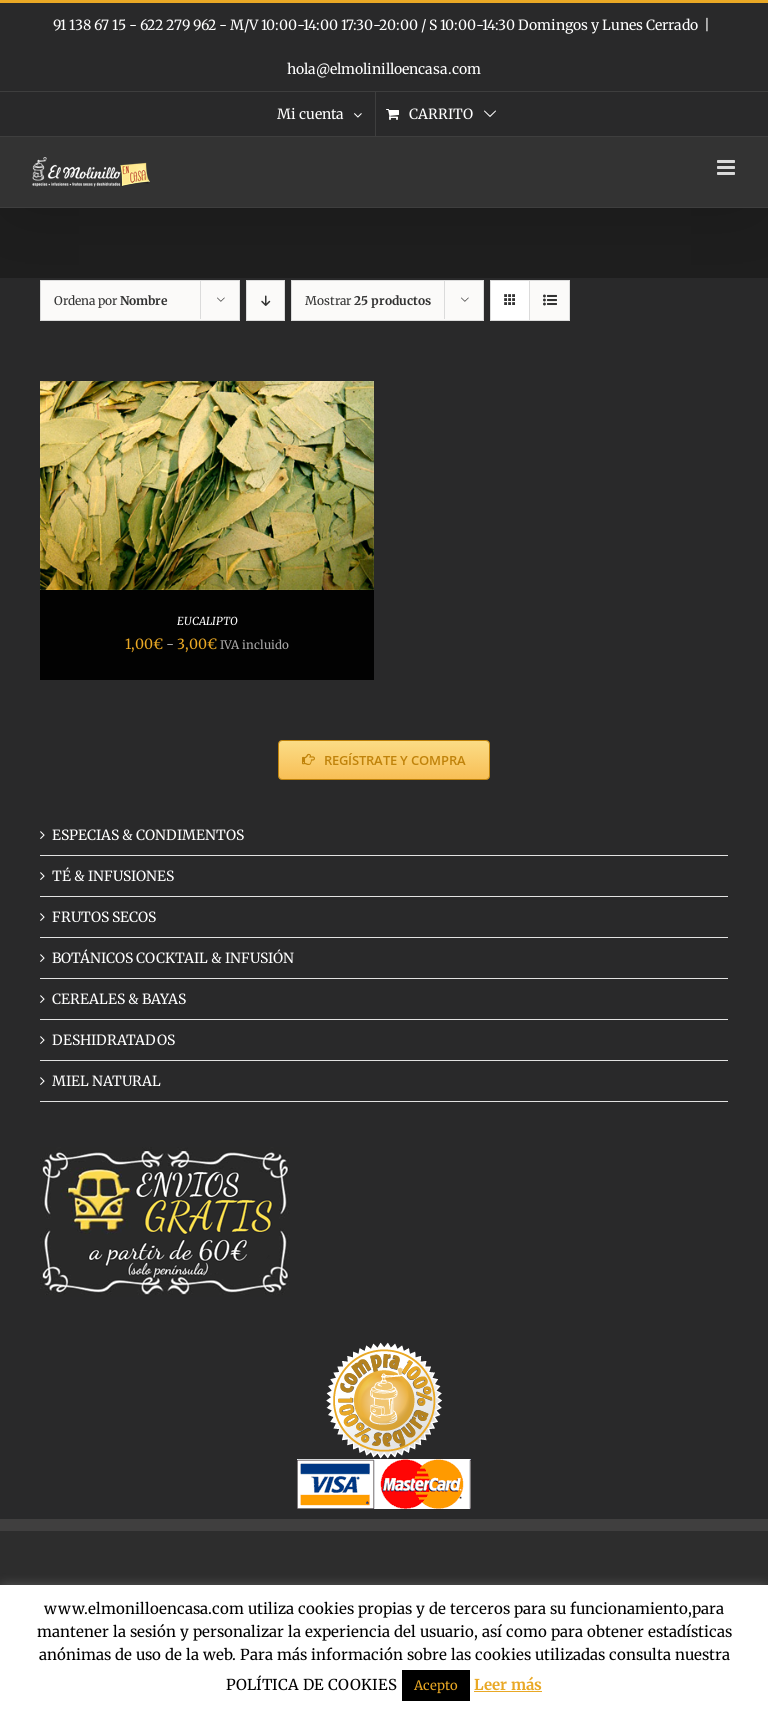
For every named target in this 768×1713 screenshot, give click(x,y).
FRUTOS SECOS (104, 917)
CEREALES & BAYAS (119, 999)
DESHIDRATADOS (113, 1040)
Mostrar (368, 300)
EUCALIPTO (207, 621)
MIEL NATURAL (106, 1081)
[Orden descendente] (265, 300)
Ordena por (110, 300)
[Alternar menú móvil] (727, 167)
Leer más (508, 1684)
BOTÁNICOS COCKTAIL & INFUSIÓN (173, 958)
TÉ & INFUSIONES (113, 876)
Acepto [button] (436, 1685)
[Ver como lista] (549, 300)
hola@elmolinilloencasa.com (384, 69)
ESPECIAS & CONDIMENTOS (148, 835)
